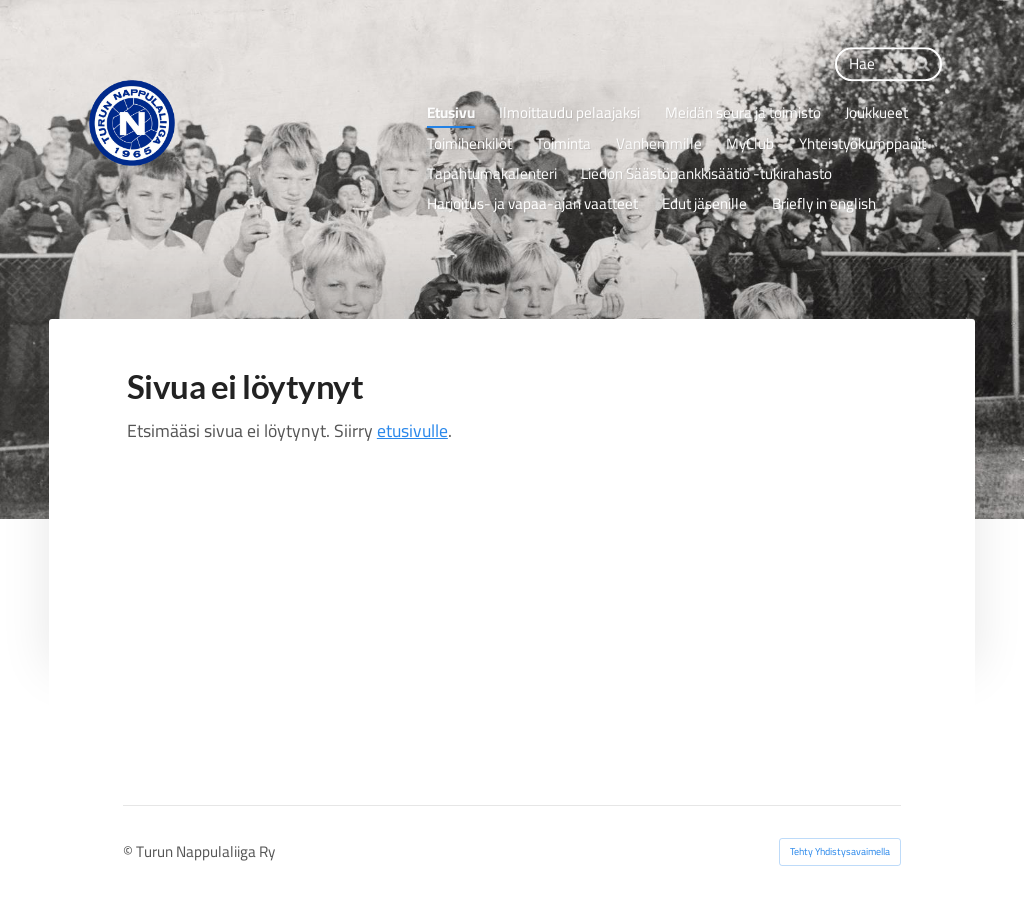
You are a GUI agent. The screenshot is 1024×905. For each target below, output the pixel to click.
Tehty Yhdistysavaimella (840, 851)
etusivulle (412, 430)
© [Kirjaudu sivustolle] (129, 851)
